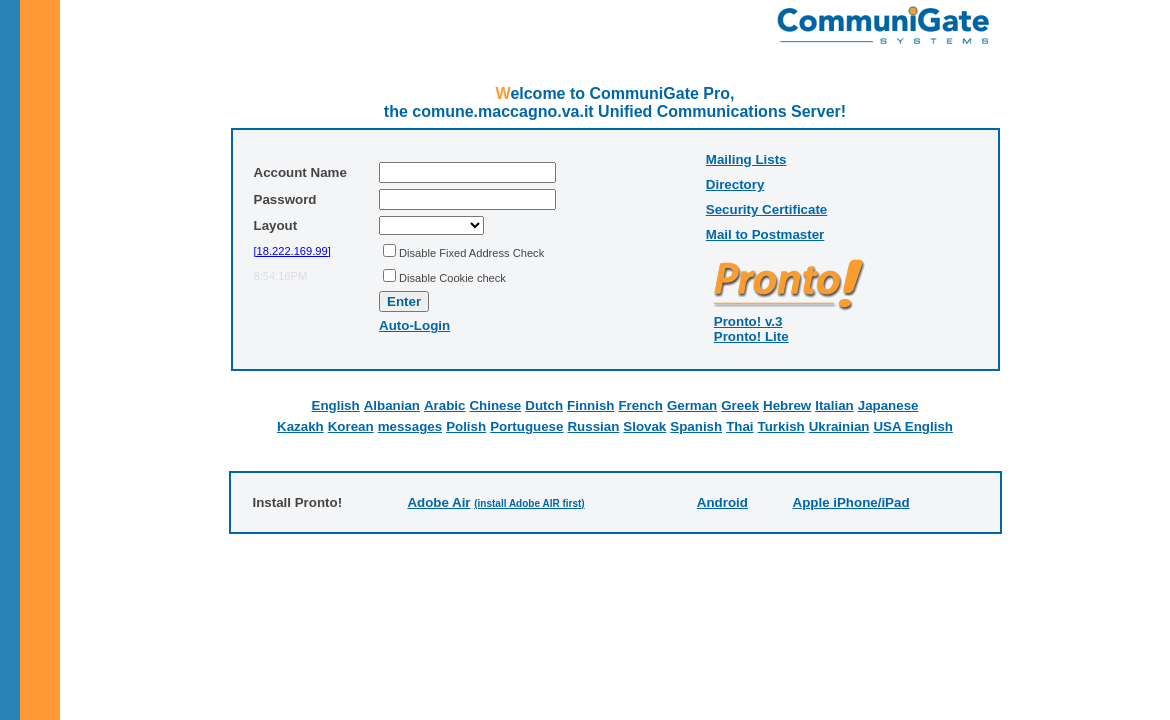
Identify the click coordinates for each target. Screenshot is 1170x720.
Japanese (888, 405)
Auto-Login (414, 325)
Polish (466, 426)
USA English (912, 426)
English (336, 405)
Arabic (444, 405)
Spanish (696, 426)
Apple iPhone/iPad (851, 502)
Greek (740, 405)
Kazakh (300, 426)
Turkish (781, 426)
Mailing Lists (746, 159)
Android (722, 502)
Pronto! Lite (751, 336)
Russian (593, 426)
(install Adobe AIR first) (529, 503)
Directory (735, 184)
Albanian (392, 405)
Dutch (544, 405)
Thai (739, 426)
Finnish (590, 405)
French (640, 405)
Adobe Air (438, 502)
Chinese (495, 405)
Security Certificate (766, 209)
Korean (351, 426)
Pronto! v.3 (748, 321)
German (692, 405)
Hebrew (787, 405)
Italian (834, 405)
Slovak (644, 426)
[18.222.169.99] (292, 251)
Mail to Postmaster (765, 234)
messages (410, 426)
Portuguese (526, 426)
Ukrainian (839, 426)
